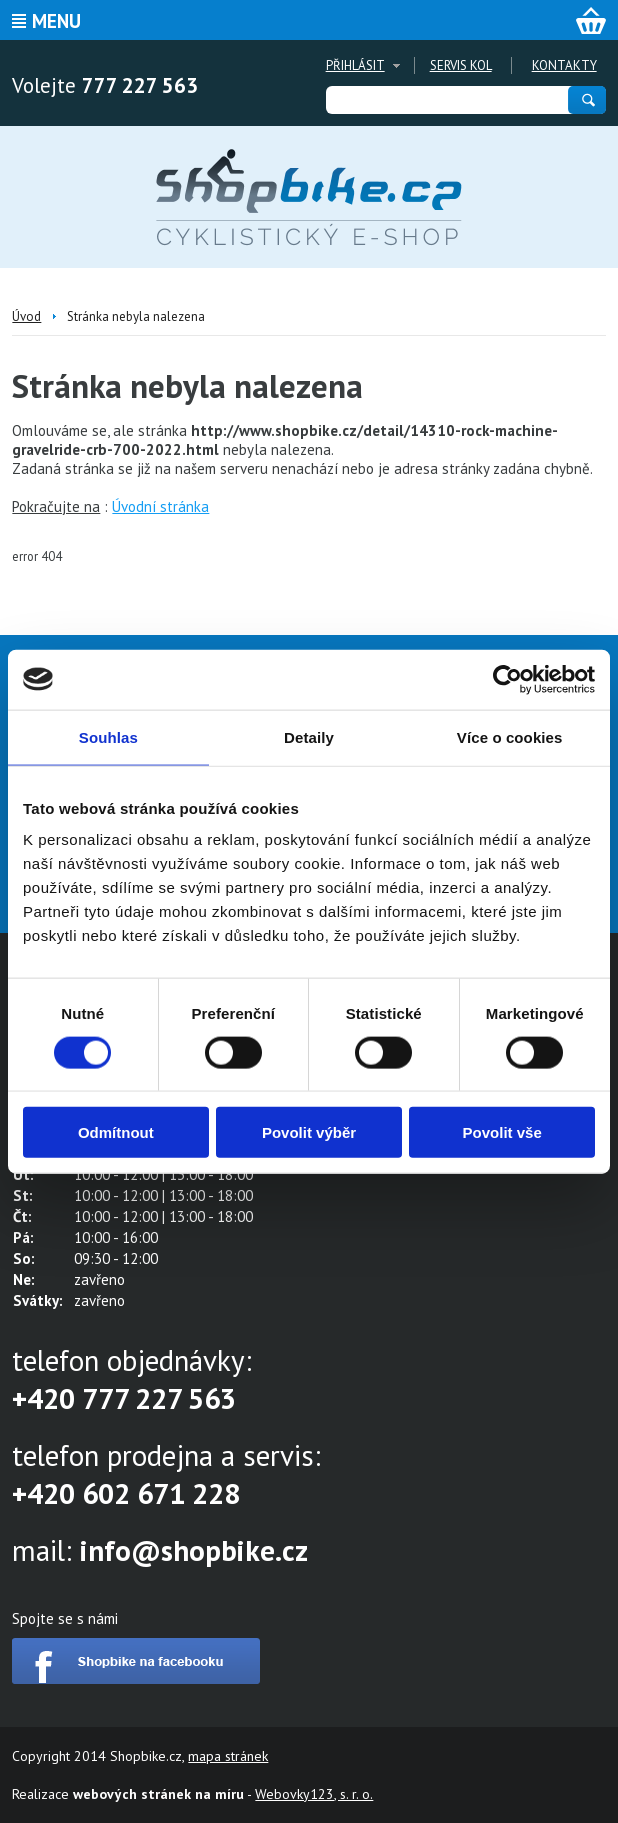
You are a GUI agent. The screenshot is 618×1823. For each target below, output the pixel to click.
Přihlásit (355, 65)
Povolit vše (502, 1132)
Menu (56, 21)
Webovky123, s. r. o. (314, 1794)
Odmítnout (116, 1132)
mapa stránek (228, 1756)
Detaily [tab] (309, 736)
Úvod (26, 316)
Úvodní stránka (160, 506)
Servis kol (461, 65)
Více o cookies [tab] (510, 736)
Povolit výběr (309, 1132)
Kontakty (564, 65)
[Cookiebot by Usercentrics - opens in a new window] (507, 679)
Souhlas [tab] (108, 736)
